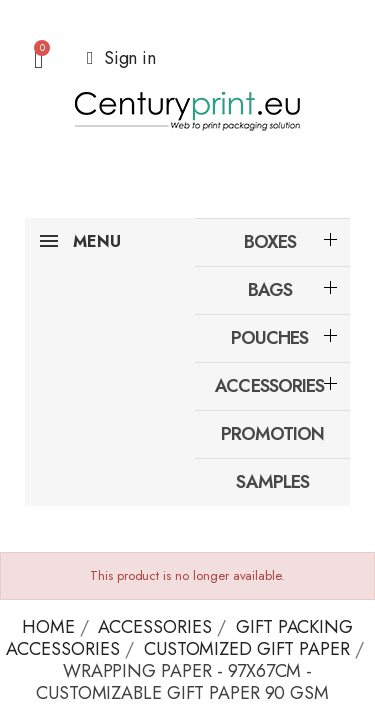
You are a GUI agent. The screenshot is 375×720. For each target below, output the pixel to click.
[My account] (121, 58)
